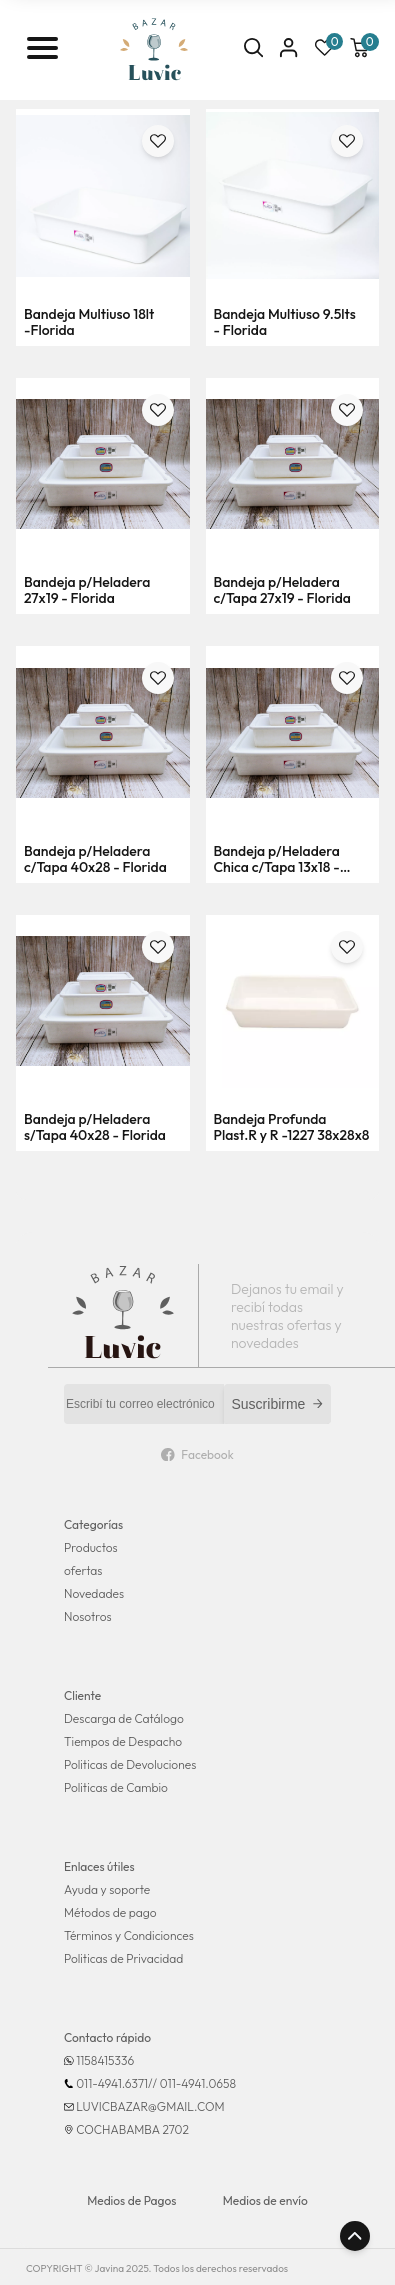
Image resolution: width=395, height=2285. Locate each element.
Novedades (94, 1593)
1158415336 (105, 2060)
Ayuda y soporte (107, 1889)
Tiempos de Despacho (123, 1741)
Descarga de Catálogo (124, 1718)
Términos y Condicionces (129, 1935)
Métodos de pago (110, 1912)
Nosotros (88, 1616)
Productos (91, 1547)
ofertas (83, 1570)
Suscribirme (278, 1404)
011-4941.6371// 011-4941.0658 (156, 2083)
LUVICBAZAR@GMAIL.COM (150, 2106)
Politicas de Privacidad (123, 1958)
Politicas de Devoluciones (130, 1764)
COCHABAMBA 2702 (132, 2129)
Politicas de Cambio (116, 1787)
